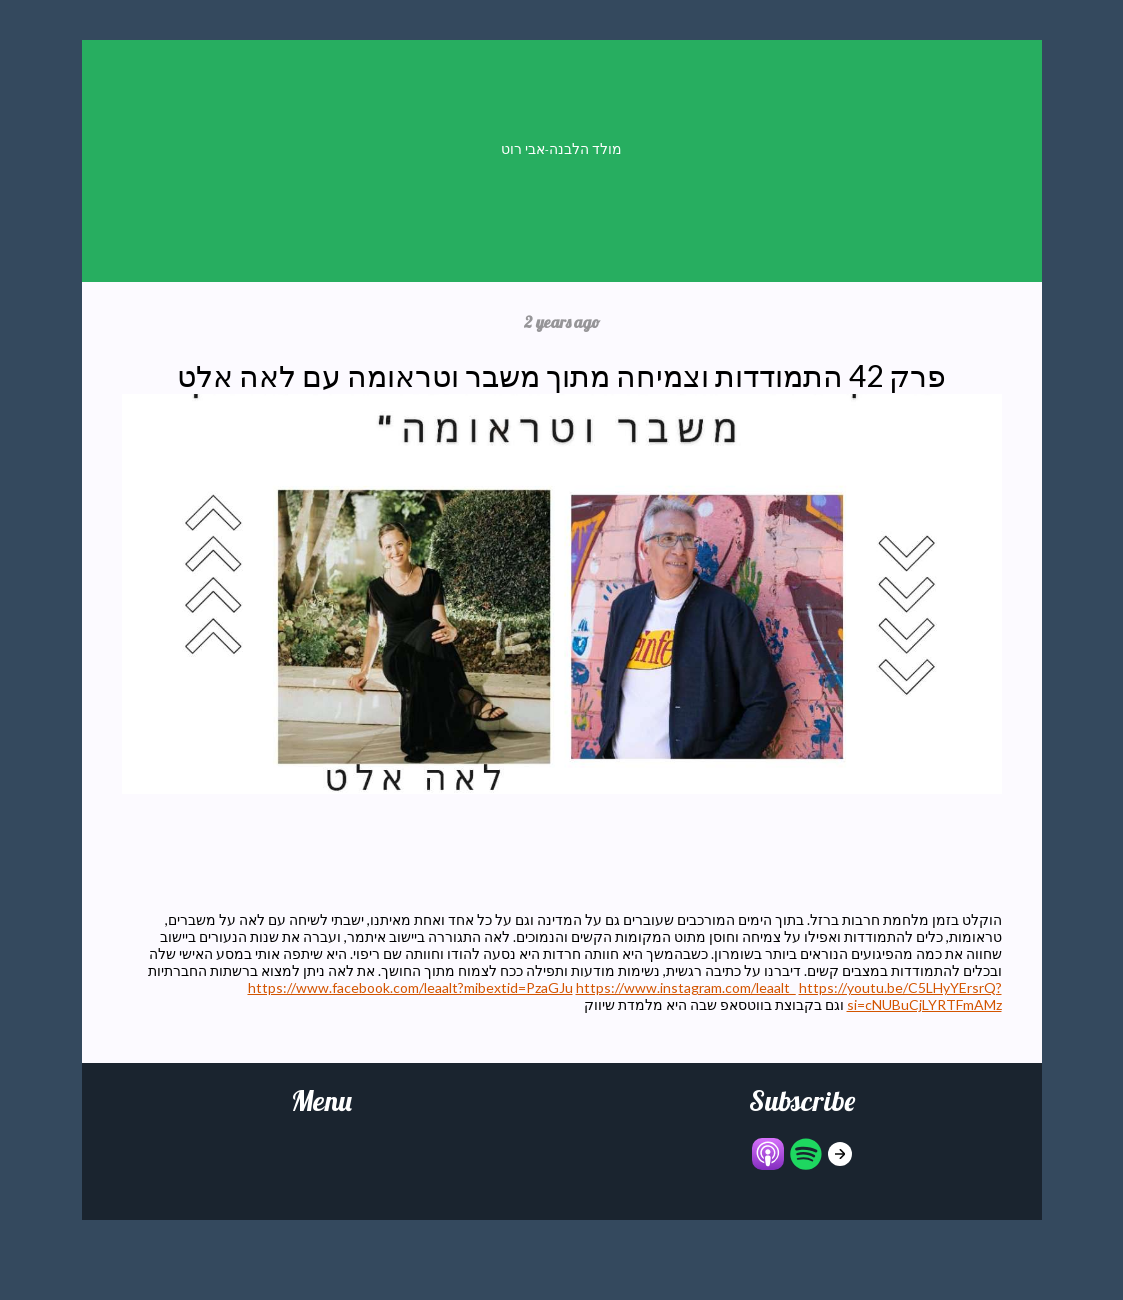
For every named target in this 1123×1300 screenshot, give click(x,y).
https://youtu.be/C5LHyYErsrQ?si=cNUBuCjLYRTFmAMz (900, 996)
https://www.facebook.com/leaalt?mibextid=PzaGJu (410, 987)
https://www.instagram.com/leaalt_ (686, 987)
